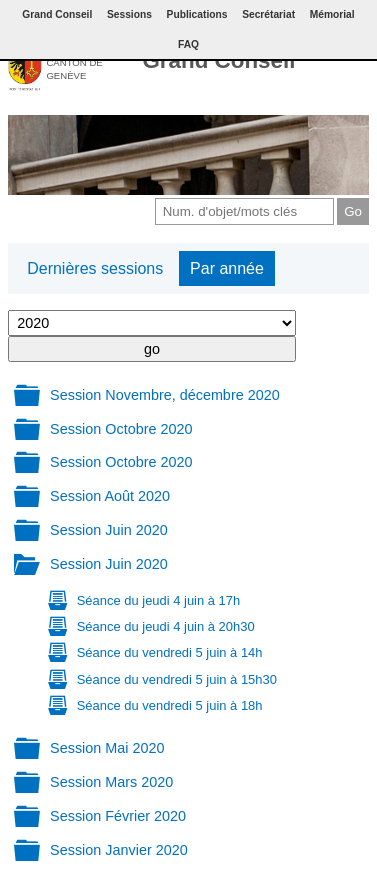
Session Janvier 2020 (119, 850)
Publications (197, 14)
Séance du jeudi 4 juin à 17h (158, 600)
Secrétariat (268, 14)
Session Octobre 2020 (121, 429)
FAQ (188, 44)
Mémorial (332, 14)
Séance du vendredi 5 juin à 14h (170, 652)
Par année (227, 268)
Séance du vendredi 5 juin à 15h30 (177, 679)
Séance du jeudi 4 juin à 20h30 (166, 626)
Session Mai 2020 (107, 748)
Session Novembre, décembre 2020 (165, 395)
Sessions (129, 14)
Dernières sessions (95, 268)
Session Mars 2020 (111, 782)
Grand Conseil (218, 60)
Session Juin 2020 (109, 530)
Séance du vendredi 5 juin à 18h (170, 705)
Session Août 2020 (110, 496)
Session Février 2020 (118, 816)
